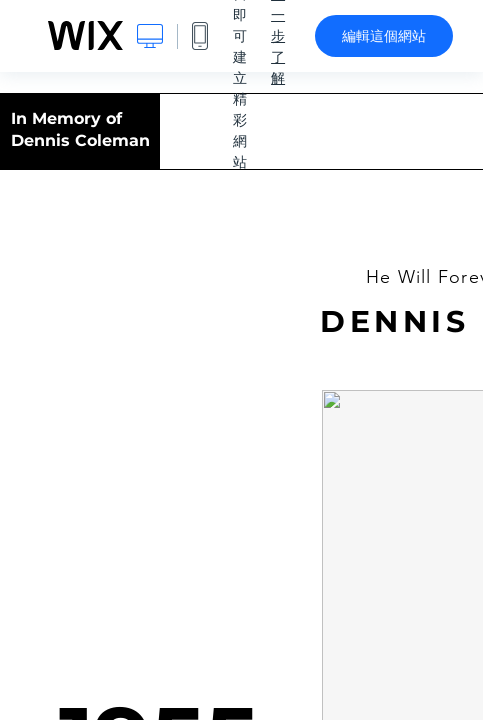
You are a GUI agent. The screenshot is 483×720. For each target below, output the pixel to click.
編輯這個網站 (384, 36)
